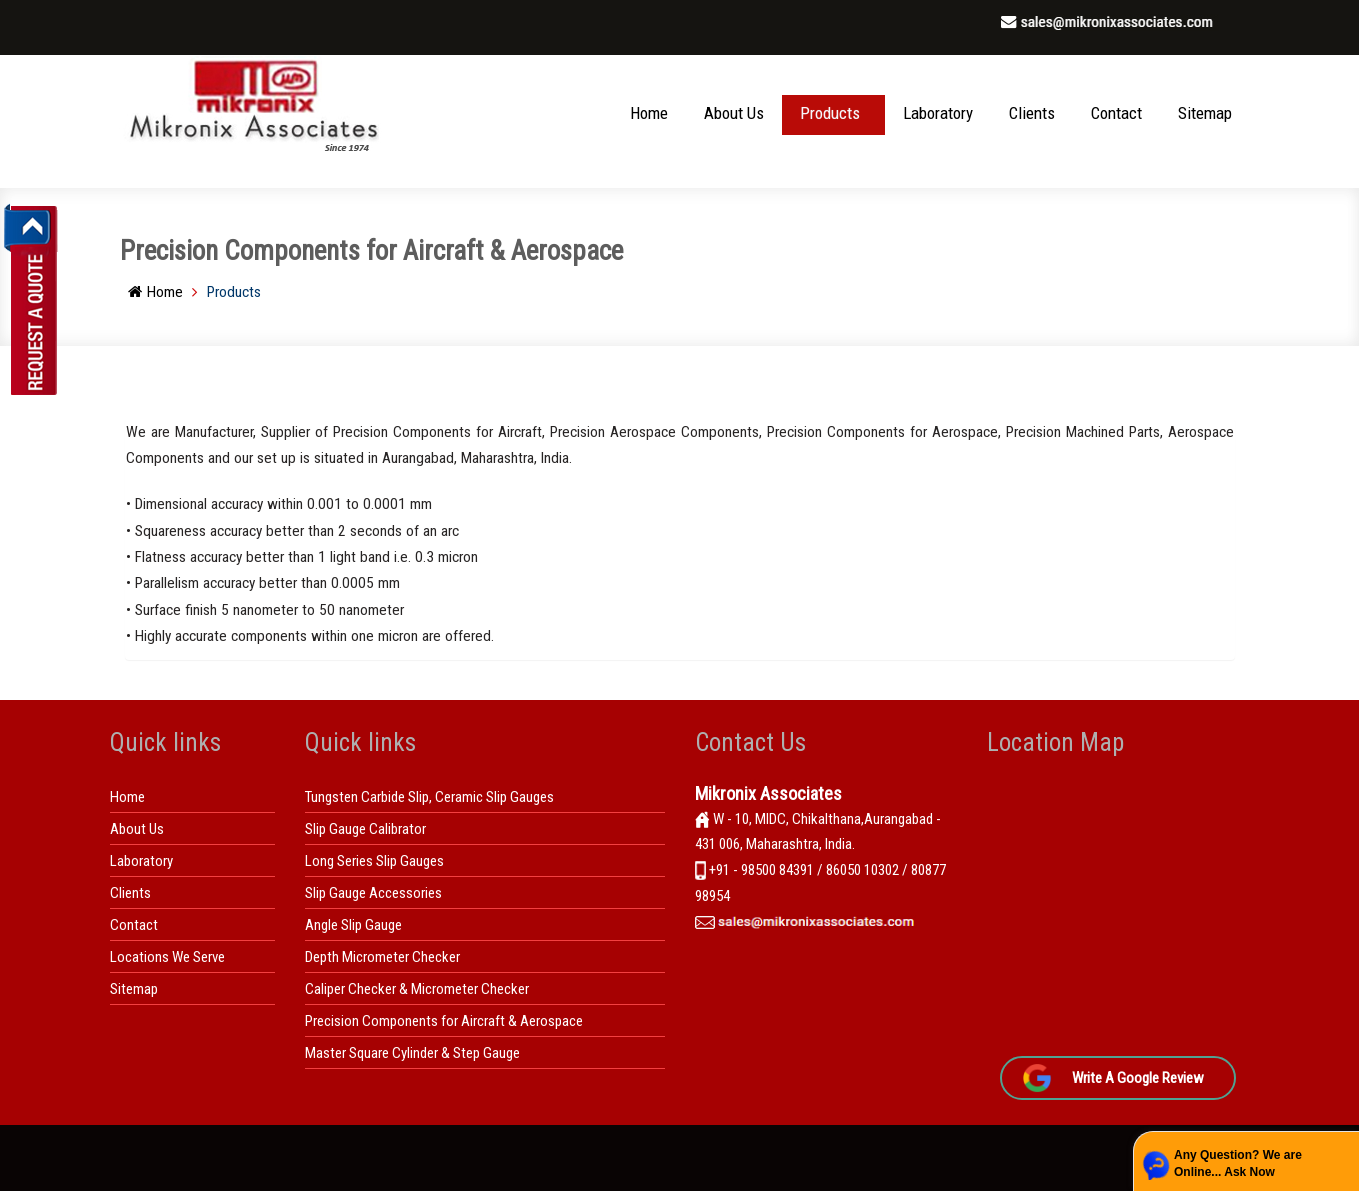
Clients (1032, 113)
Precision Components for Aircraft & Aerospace (444, 1021)
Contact (1116, 113)
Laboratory (938, 113)
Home (649, 113)
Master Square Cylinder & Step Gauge (412, 1053)
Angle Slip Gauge (353, 925)
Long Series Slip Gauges (374, 861)
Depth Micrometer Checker (382, 957)
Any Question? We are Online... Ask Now (1238, 1163)
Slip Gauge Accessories (373, 893)
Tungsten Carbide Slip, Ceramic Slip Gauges (429, 797)
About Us (734, 113)
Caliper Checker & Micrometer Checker (417, 989)
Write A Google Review (1138, 1078)
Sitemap (1205, 113)
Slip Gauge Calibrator (365, 829)
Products (830, 113)
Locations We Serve (167, 957)
